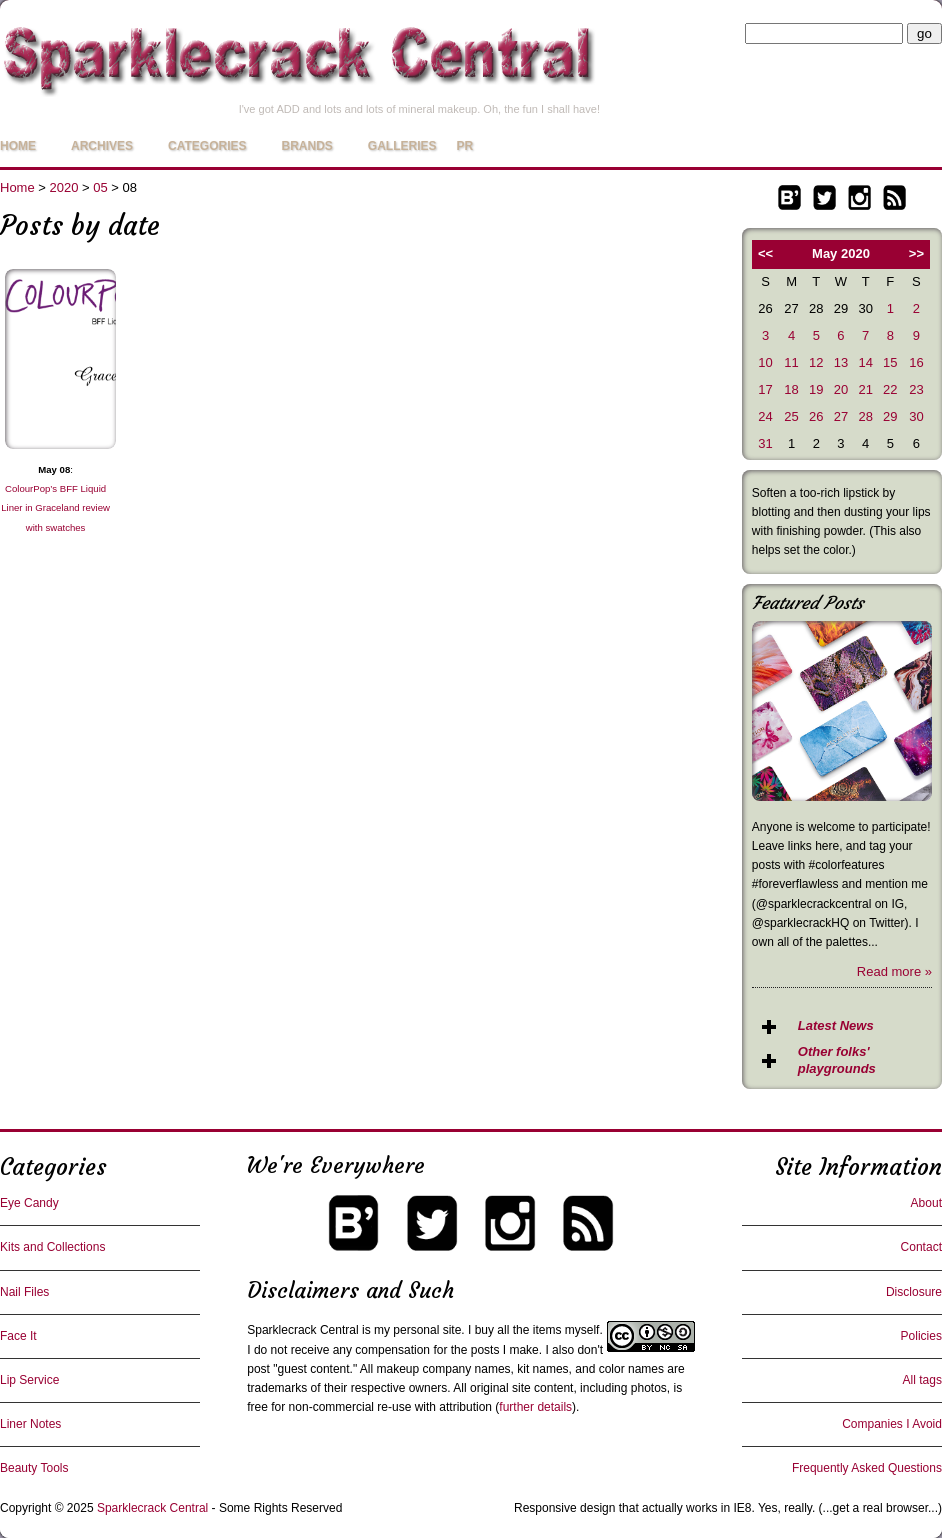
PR (464, 146)
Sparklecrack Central (302, 1330)
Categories (207, 146)
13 (841, 362)
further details (535, 1407)
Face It (18, 1336)
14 (865, 362)
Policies (921, 1336)
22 (890, 389)
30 (916, 416)
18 (791, 389)
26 (816, 416)
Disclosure (914, 1292)
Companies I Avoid (892, 1424)
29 (890, 416)
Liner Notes (30, 1424)
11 (791, 362)
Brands (306, 146)
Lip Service (29, 1380)
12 (816, 362)
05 (100, 187)
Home (18, 146)
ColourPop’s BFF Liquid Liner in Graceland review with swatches (55, 507)
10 (765, 362)
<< (765, 253)
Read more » (894, 971)
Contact (921, 1247)
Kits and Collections (52, 1247)
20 (841, 389)
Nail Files (24, 1292)
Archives (102, 146)
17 (765, 389)
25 (791, 416)
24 (765, 416)
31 (765, 443)
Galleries (402, 146)
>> (916, 253)
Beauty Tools (34, 1468)
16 (916, 362)
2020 (64, 187)
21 (865, 389)
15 (890, 362)
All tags (922, 1380)
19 (816, 389)
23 (916, 389)
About (926, 1203)
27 (841, 416)
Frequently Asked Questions (867, 1468)
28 (865, 416)
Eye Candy (29, 1203)
